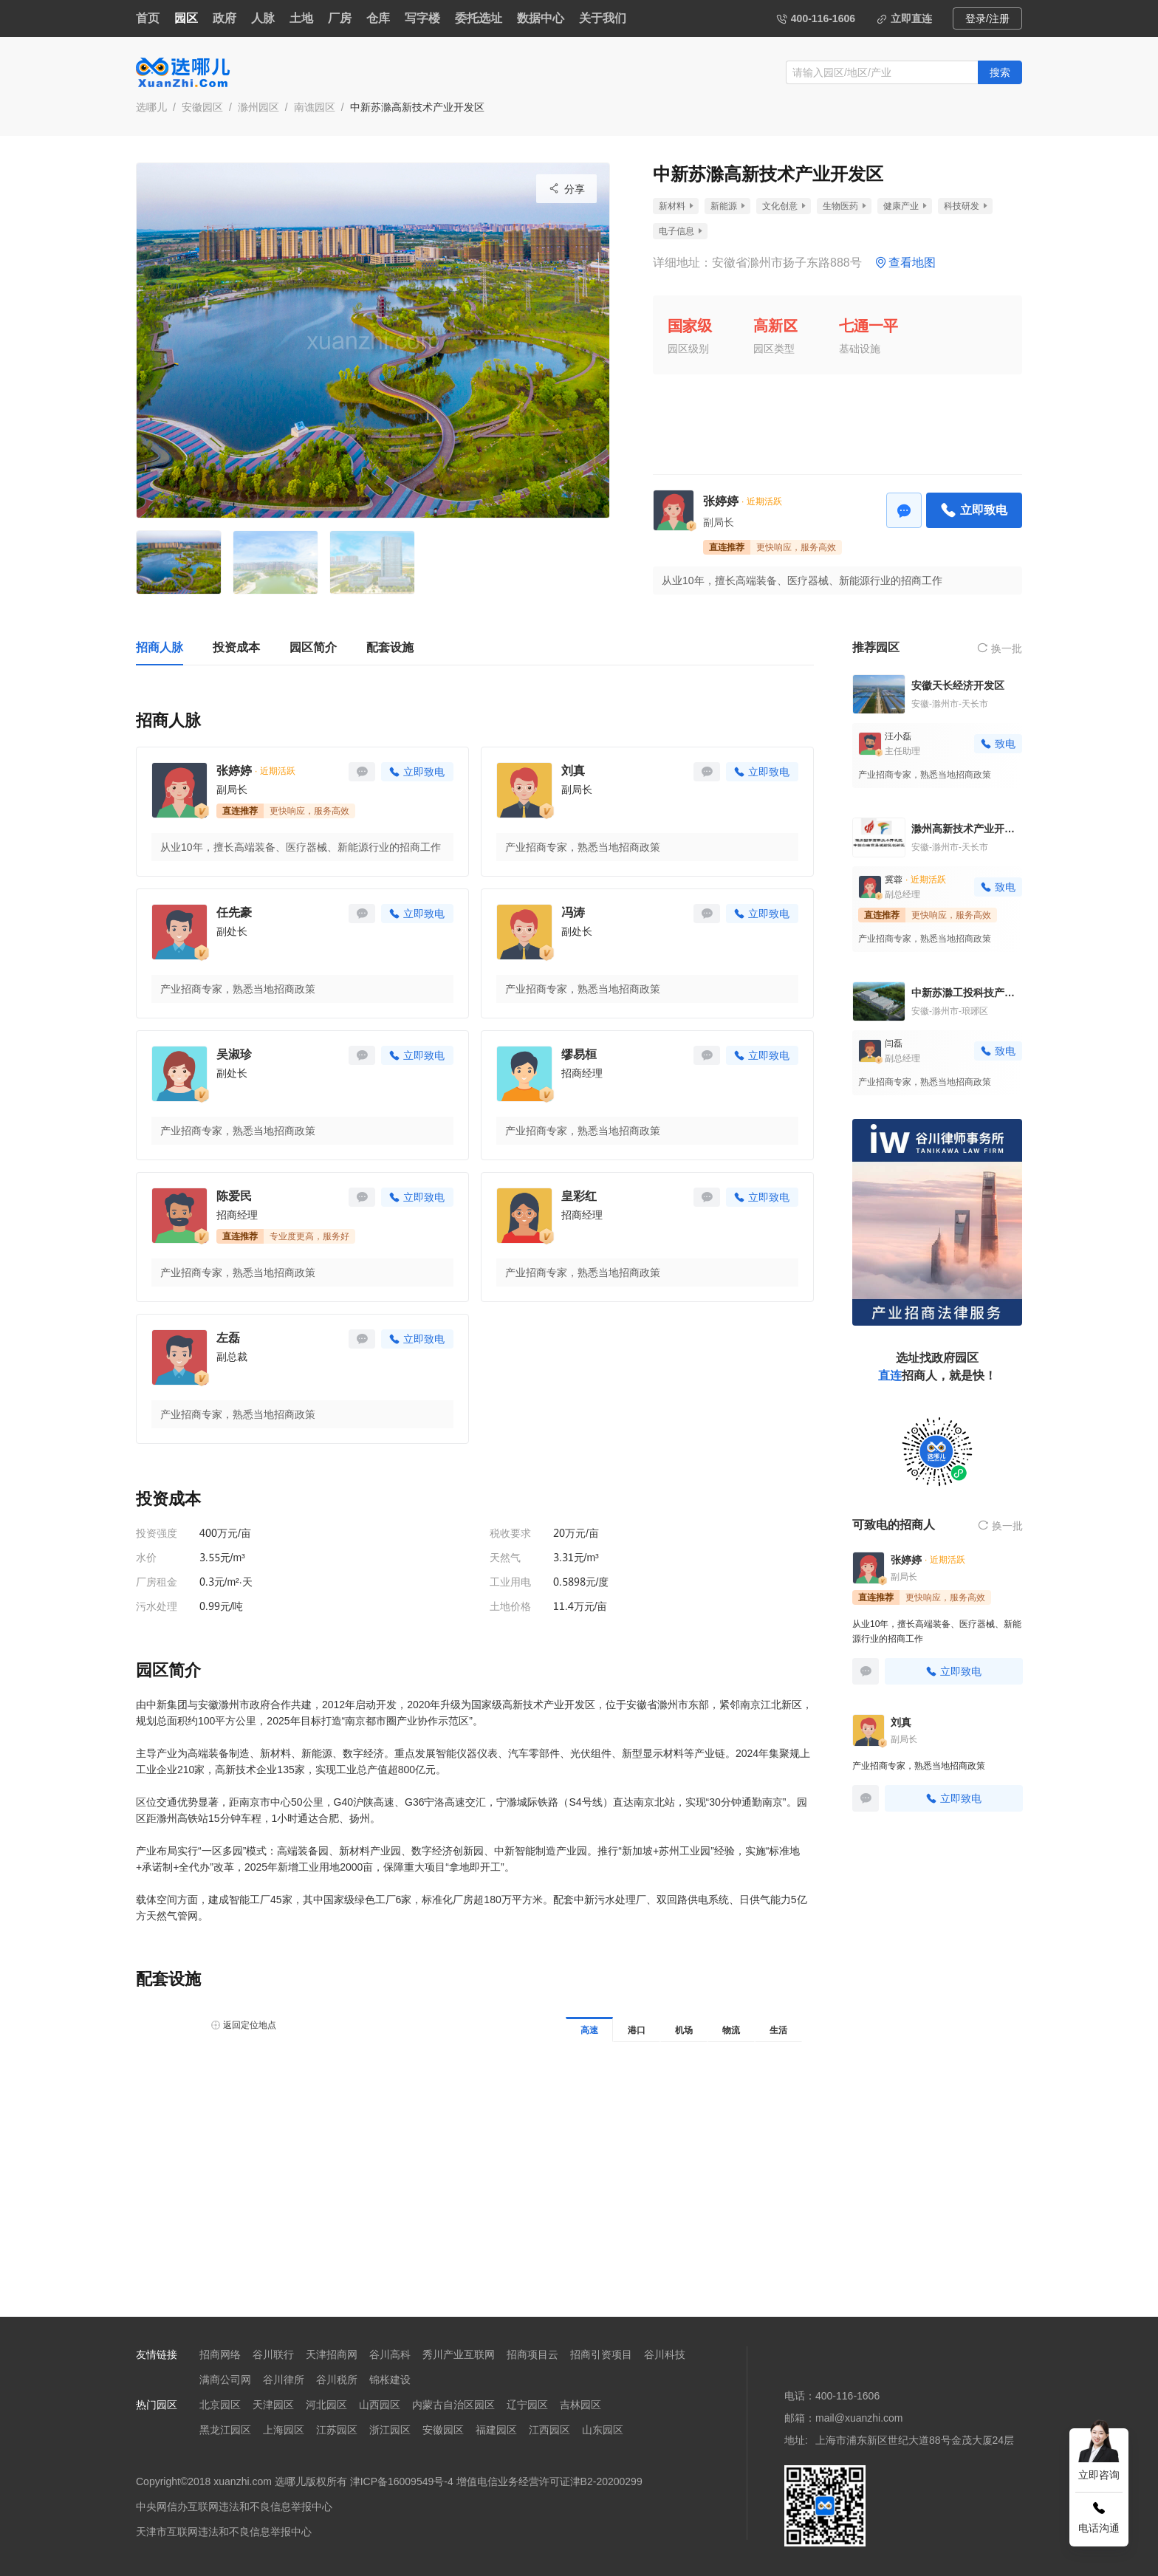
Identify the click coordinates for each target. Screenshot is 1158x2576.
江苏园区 (336, 2430)
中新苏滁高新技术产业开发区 (417, 107)
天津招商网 (331, 2354)
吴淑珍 (234, 1054)
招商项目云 (532, 2354)
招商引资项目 (601, 2354)
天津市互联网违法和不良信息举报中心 (224, 2532)
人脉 (263, 18)
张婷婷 (721, 501)
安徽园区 (202, 107)
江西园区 (549, 2430)
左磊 (228, 1338)
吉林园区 (580, 2405)
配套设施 (390, 647)
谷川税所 (336, 2379)
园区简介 (313, 647)
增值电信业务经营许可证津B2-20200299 (549, 2481)
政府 (224, 18)
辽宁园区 (527, 2405)
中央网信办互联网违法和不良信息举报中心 (234, 2506)
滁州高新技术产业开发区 (966, 829)
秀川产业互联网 (458, 2354)
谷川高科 (390, 2354)
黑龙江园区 (225, 2430)
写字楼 (422, 18)
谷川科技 (664, 2354)
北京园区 (220, 2405)
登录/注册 (987, 18)
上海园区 (283, 2430)
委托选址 (478, 18)
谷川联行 (273, 2354)
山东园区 (602, 2430)
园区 (186, 18)
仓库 (378, 18)
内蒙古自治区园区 (453, 2405)
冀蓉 (893, 879)
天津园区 (273, 2405)
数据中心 (540, 18)
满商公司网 (225, 2379)
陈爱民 (234, 1196)
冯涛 (573, 912)
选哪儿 (151, 107)
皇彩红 (579, 1196)
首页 (148, 18)
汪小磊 (898, 736)
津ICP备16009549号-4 (401, 2481)
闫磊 (893, 1043)
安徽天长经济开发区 (957, 685)
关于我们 (602, 18)
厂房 (340, 18)
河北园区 (326, 2405)
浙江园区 (390, 2430)
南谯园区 (314, 107)
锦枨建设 (390, 2379)
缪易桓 (579, 1054)
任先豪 (234, 912)
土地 (301, 18)
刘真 (573, 770)
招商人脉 (159, 647)
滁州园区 (258, 107)
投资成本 (236, 647)
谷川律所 (283, 2379)
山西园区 (379, 2405)
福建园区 (496, 2430)
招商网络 (220, 2354)
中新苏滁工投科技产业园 (966, 992)
